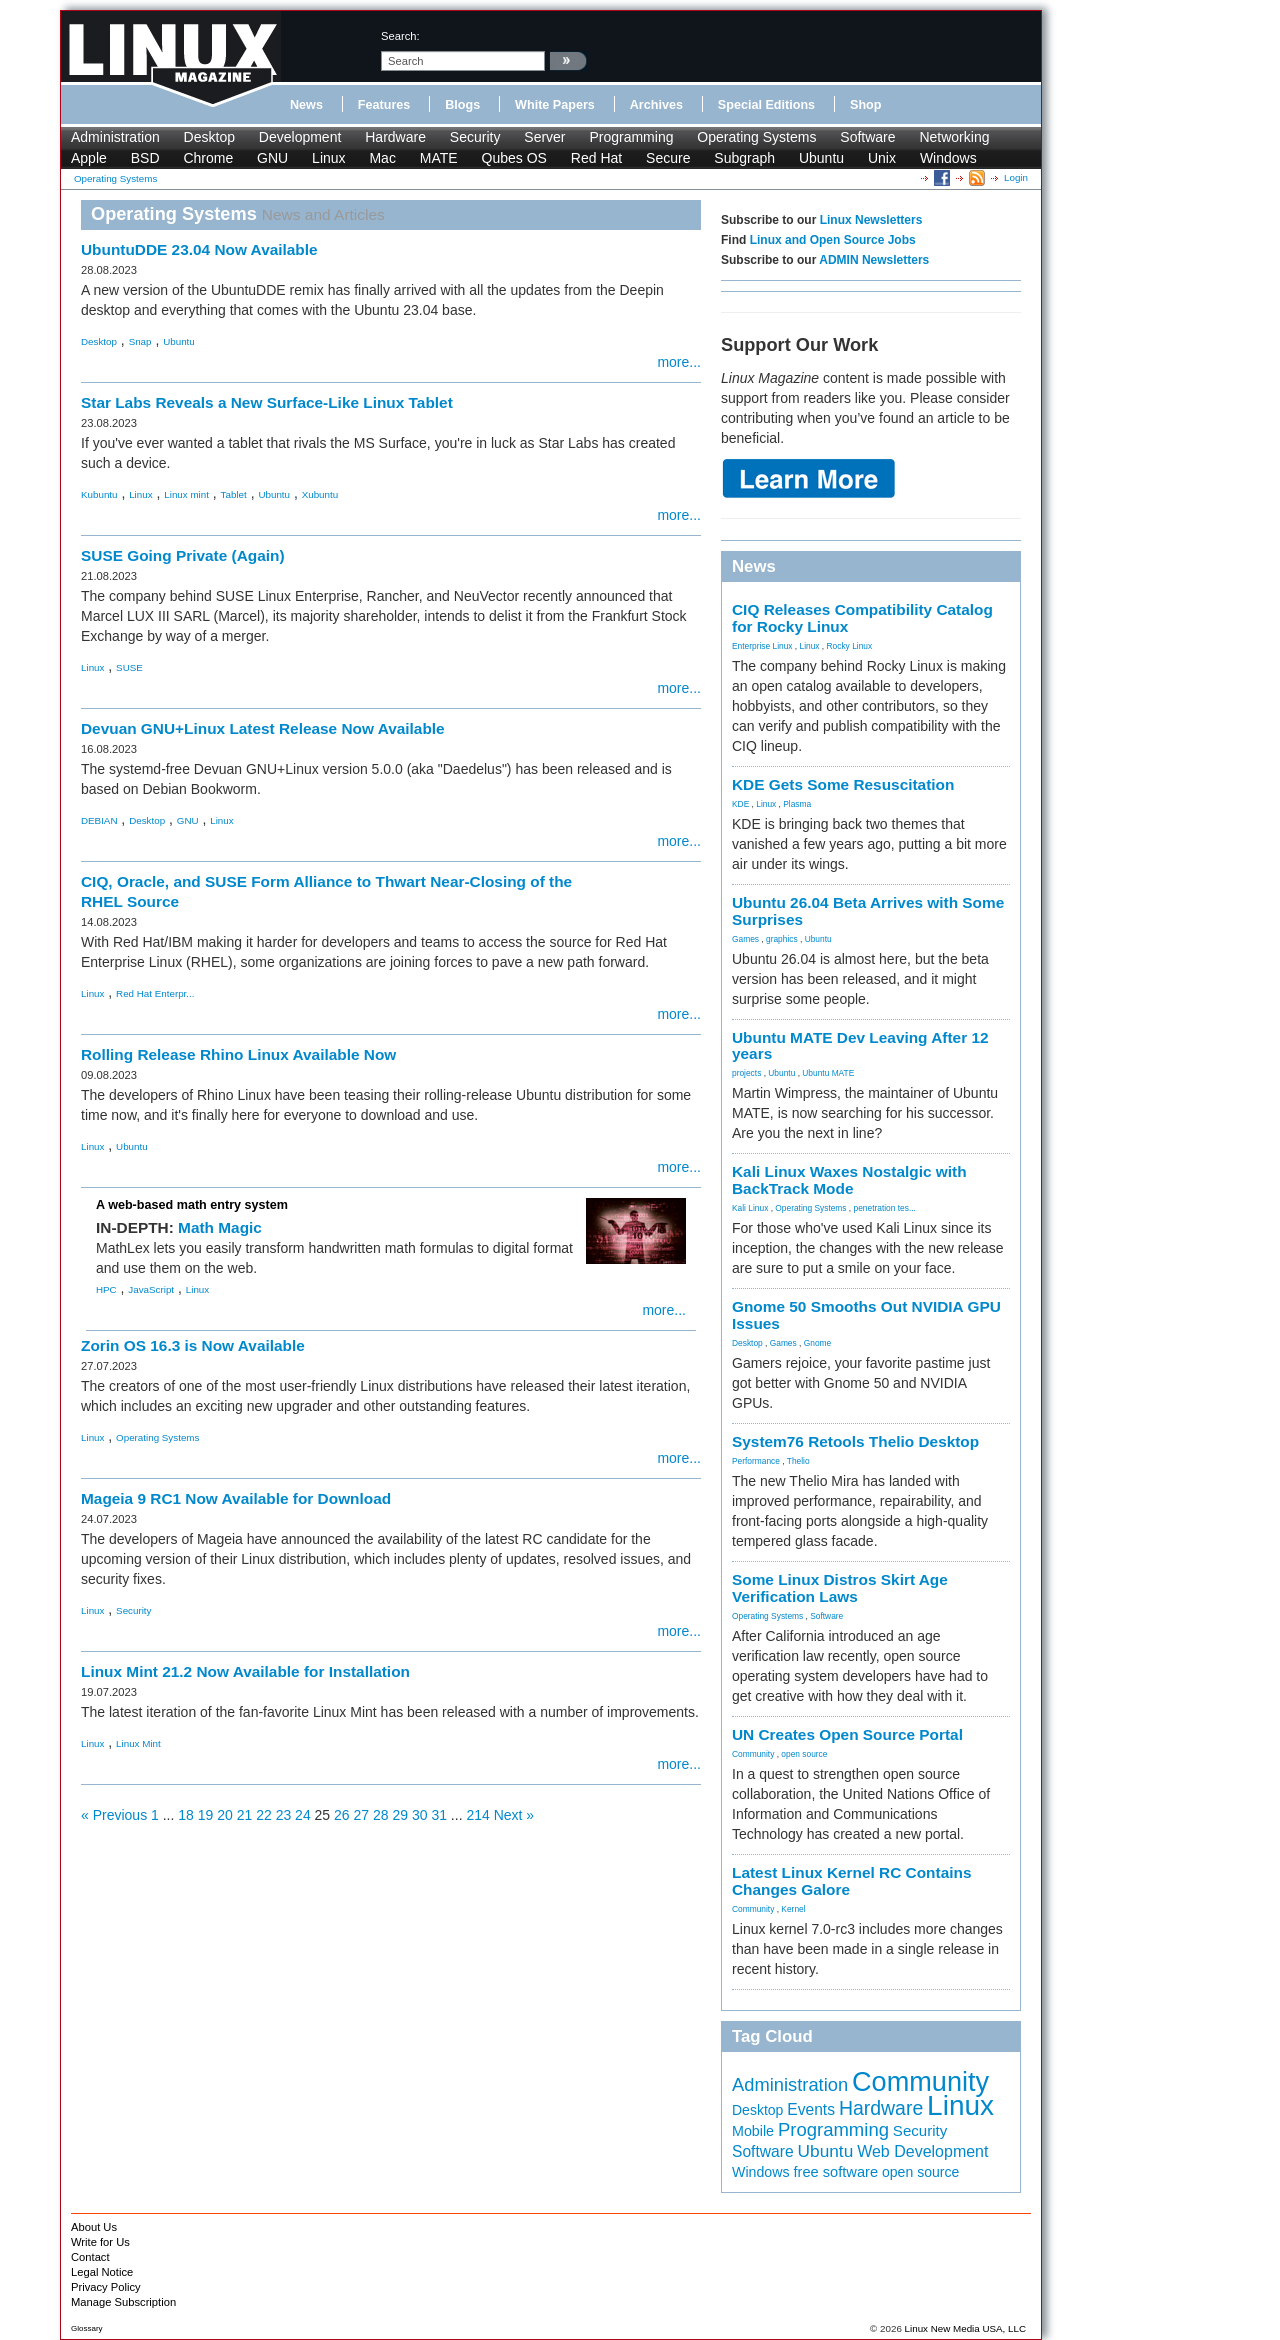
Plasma (797, 804)
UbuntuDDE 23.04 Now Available (199, 249)
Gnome (817, 1343)
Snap (140, 341)
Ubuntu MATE (828, 1073)
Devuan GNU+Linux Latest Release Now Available (263, 728)
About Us (94, 2227)
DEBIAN (99, 820)
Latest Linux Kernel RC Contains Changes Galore (851, 1881)
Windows (948, 158)
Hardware (395, 137)
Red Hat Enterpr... (155, 993)
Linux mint (186, 494)
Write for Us (100, 2242)
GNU (272, 158)
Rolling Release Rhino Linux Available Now (238, 1054)
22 (264, 1815)
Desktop (209, 137)
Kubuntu (99, 494)
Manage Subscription (123, 2302)
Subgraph (744, 158)
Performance (756, 1461)
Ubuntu (821, 158)
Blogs (462, 105)
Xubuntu (320, 494)
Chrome (208, 158)
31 (439, 1815)
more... (679, 362)
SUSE (129, 667)
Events (811, 2109)
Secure (668, 158)
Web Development (922, 2151)
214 (477, 1815)
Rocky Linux (850, 646)
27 (362, 1815)
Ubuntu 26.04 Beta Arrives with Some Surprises (868, 911)
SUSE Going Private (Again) (183, 555)
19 (206, 1815)
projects (746, 1073)
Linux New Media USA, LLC (965, 2328)
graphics (782, 939)
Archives (656, 105)
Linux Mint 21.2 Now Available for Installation (245, 1671)
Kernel (793, 1909)
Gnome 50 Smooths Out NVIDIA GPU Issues (866, 1315)
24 (303, 1815)
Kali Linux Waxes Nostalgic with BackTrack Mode (849, 1180)
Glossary (87, 2328)
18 (186, 1815)
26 (342, 1815)
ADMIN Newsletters (874, 260)
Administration (115, 137)
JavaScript (151, 1289)
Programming (631, 137)
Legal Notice (102, 2272)
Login (1016, 177)
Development (300, 137)
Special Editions (766, 105)
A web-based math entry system (192, 1205)
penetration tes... (885, 1208)
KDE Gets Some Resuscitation (843, 784)
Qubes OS (514, 158)
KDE (740, 804)
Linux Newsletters (871, 220)
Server (544, 137)
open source (804, 1754)
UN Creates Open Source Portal (847, 1734)
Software (867, 137)
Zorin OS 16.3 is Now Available (193, 1345)
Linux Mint (138, 1743)
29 (400, 1815)
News (306, 105)
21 (245, 1815)
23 (284, 1815)
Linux (328, 158)
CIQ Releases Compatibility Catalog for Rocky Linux (862, 618)
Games (745, 939)
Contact (90, 2257)
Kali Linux (750, 1208)
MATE (439, 158)
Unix (882, 158)
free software (835, 2172)
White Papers (555, 105)
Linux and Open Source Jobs (833, 240)
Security (475, 137)
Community (753, 1754)
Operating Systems (756, 137)
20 (225, 1815)
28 (381, 1815)
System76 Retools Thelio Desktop (855, 1441)
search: (400, 36)
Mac (382, 158)
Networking (954, 137)
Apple (89, 158)
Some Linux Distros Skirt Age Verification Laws (840, 1588)
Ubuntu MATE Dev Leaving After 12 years (860, 1046)
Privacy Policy (106, 2287)
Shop (865, 105)
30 (420, 1815)
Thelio (798, 1461)
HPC (106, 1289)
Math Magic (220, 1227)
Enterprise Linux (762, 646)
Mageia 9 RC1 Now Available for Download (236, 1498)
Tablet (234, 494)
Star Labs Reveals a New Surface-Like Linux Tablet (267, 402)
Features (384, 105)
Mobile (753, 2131)
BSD (145, 158)
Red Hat (596, 158)
